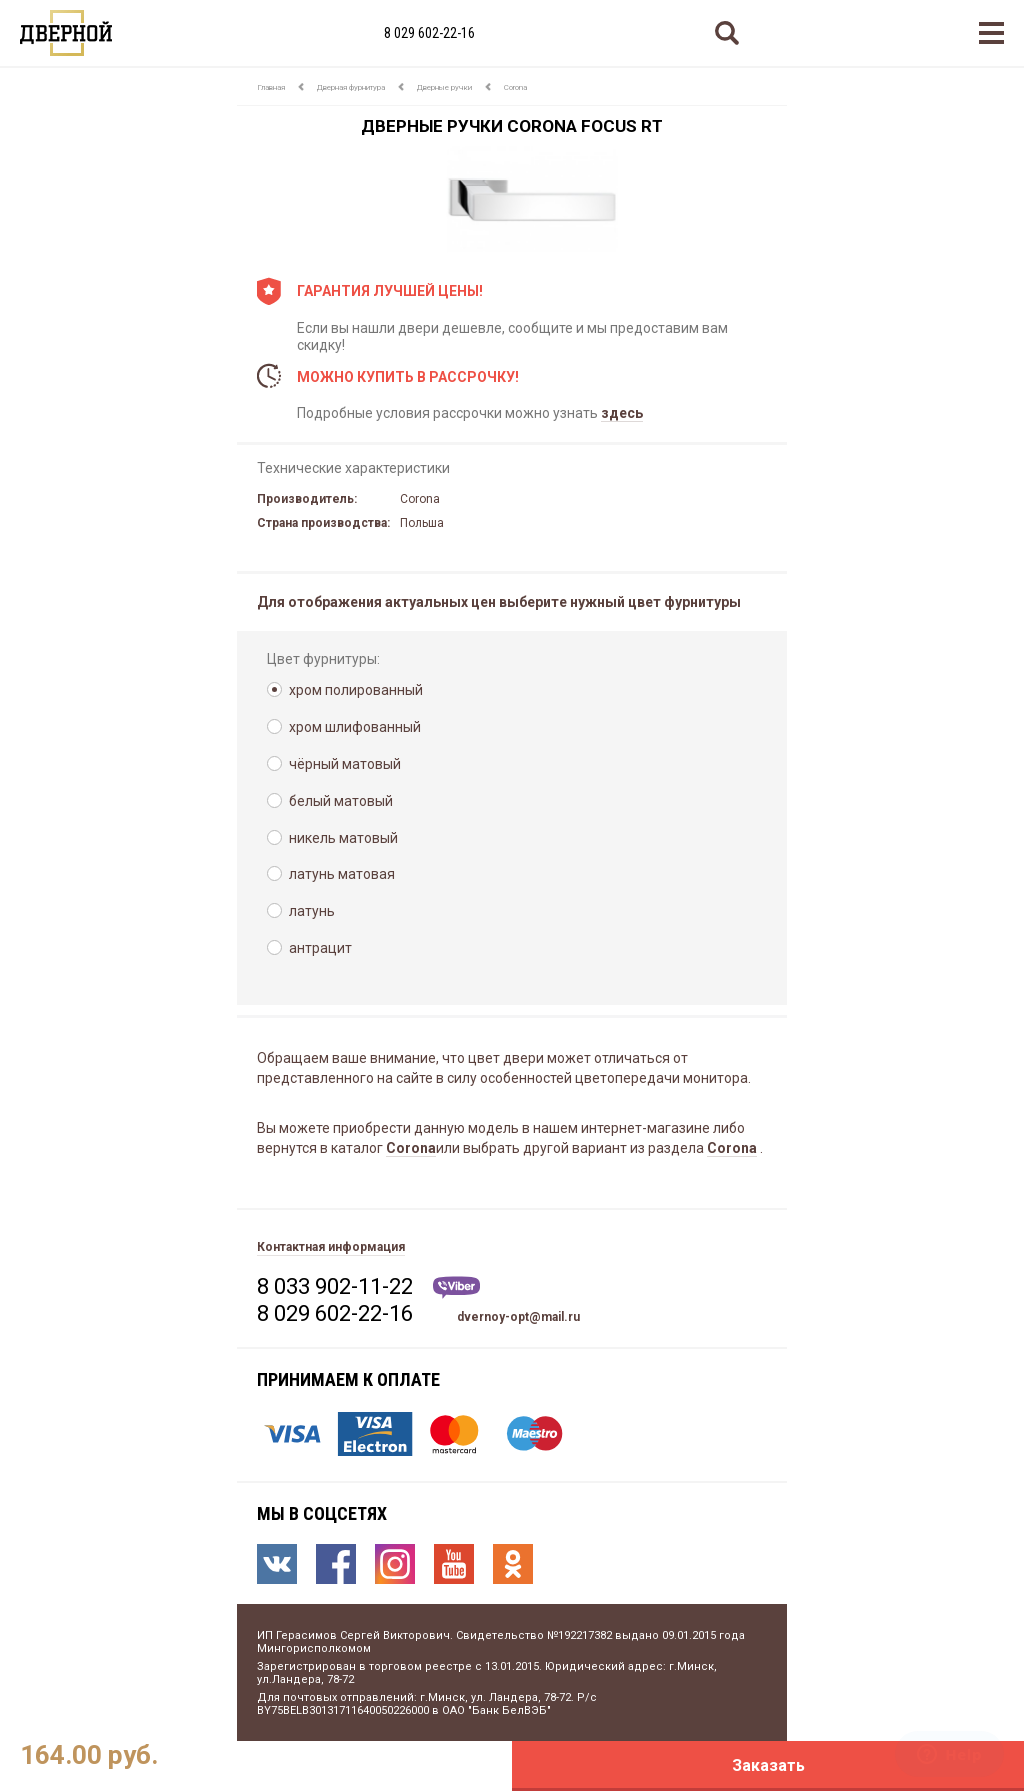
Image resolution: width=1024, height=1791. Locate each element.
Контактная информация (331, 1247)
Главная (271, 87)
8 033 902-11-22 (335, 1286)
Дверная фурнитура (351, 87)
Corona (515, 87)
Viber (456, 1287)
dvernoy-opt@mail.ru (518, 1317)
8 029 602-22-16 (429, 33)
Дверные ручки (444, 87)
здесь (622, 413)
